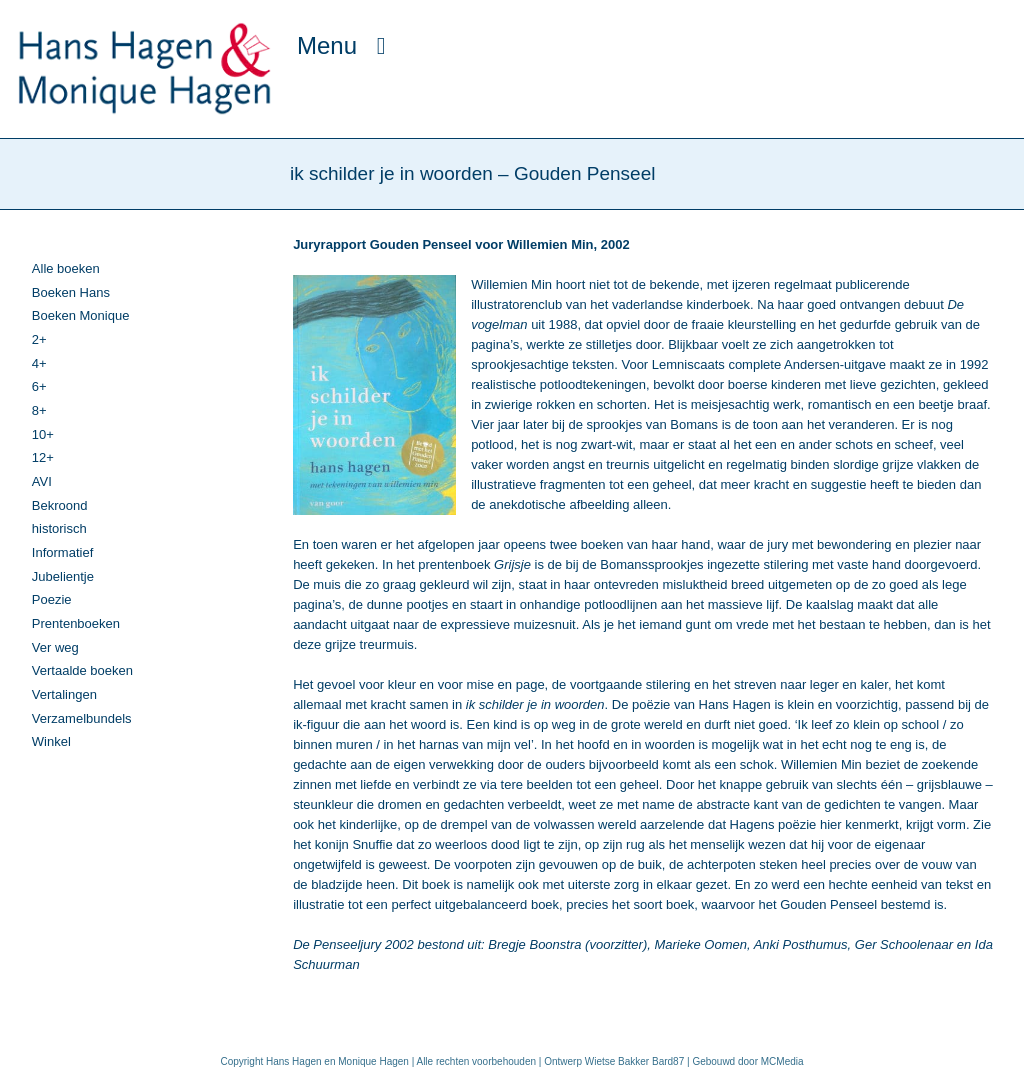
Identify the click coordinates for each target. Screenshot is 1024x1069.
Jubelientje (63, 576)
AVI (42, 481)
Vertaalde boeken (82, 670)
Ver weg (55, 647)
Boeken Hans (71, 292)
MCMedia (782, 1061)
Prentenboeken (76, 623)
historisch (59, 528)
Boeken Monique (81, 315)
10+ (43, 434)
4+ (39, 363)
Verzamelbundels (82, 718)
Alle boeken (66, 268)
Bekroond (60, 505)
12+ (43, 457)
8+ (39, 410)
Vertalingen (64, 694)
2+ (39, 339)
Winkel (51, 741)
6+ (39, 386)
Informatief (62, 552)
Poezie (52, 599)
